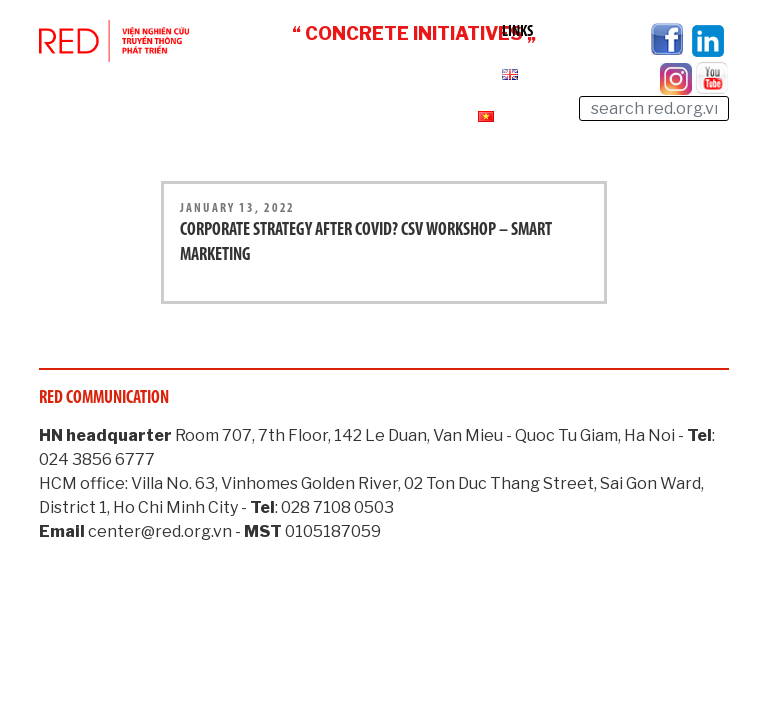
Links (517, 32)
